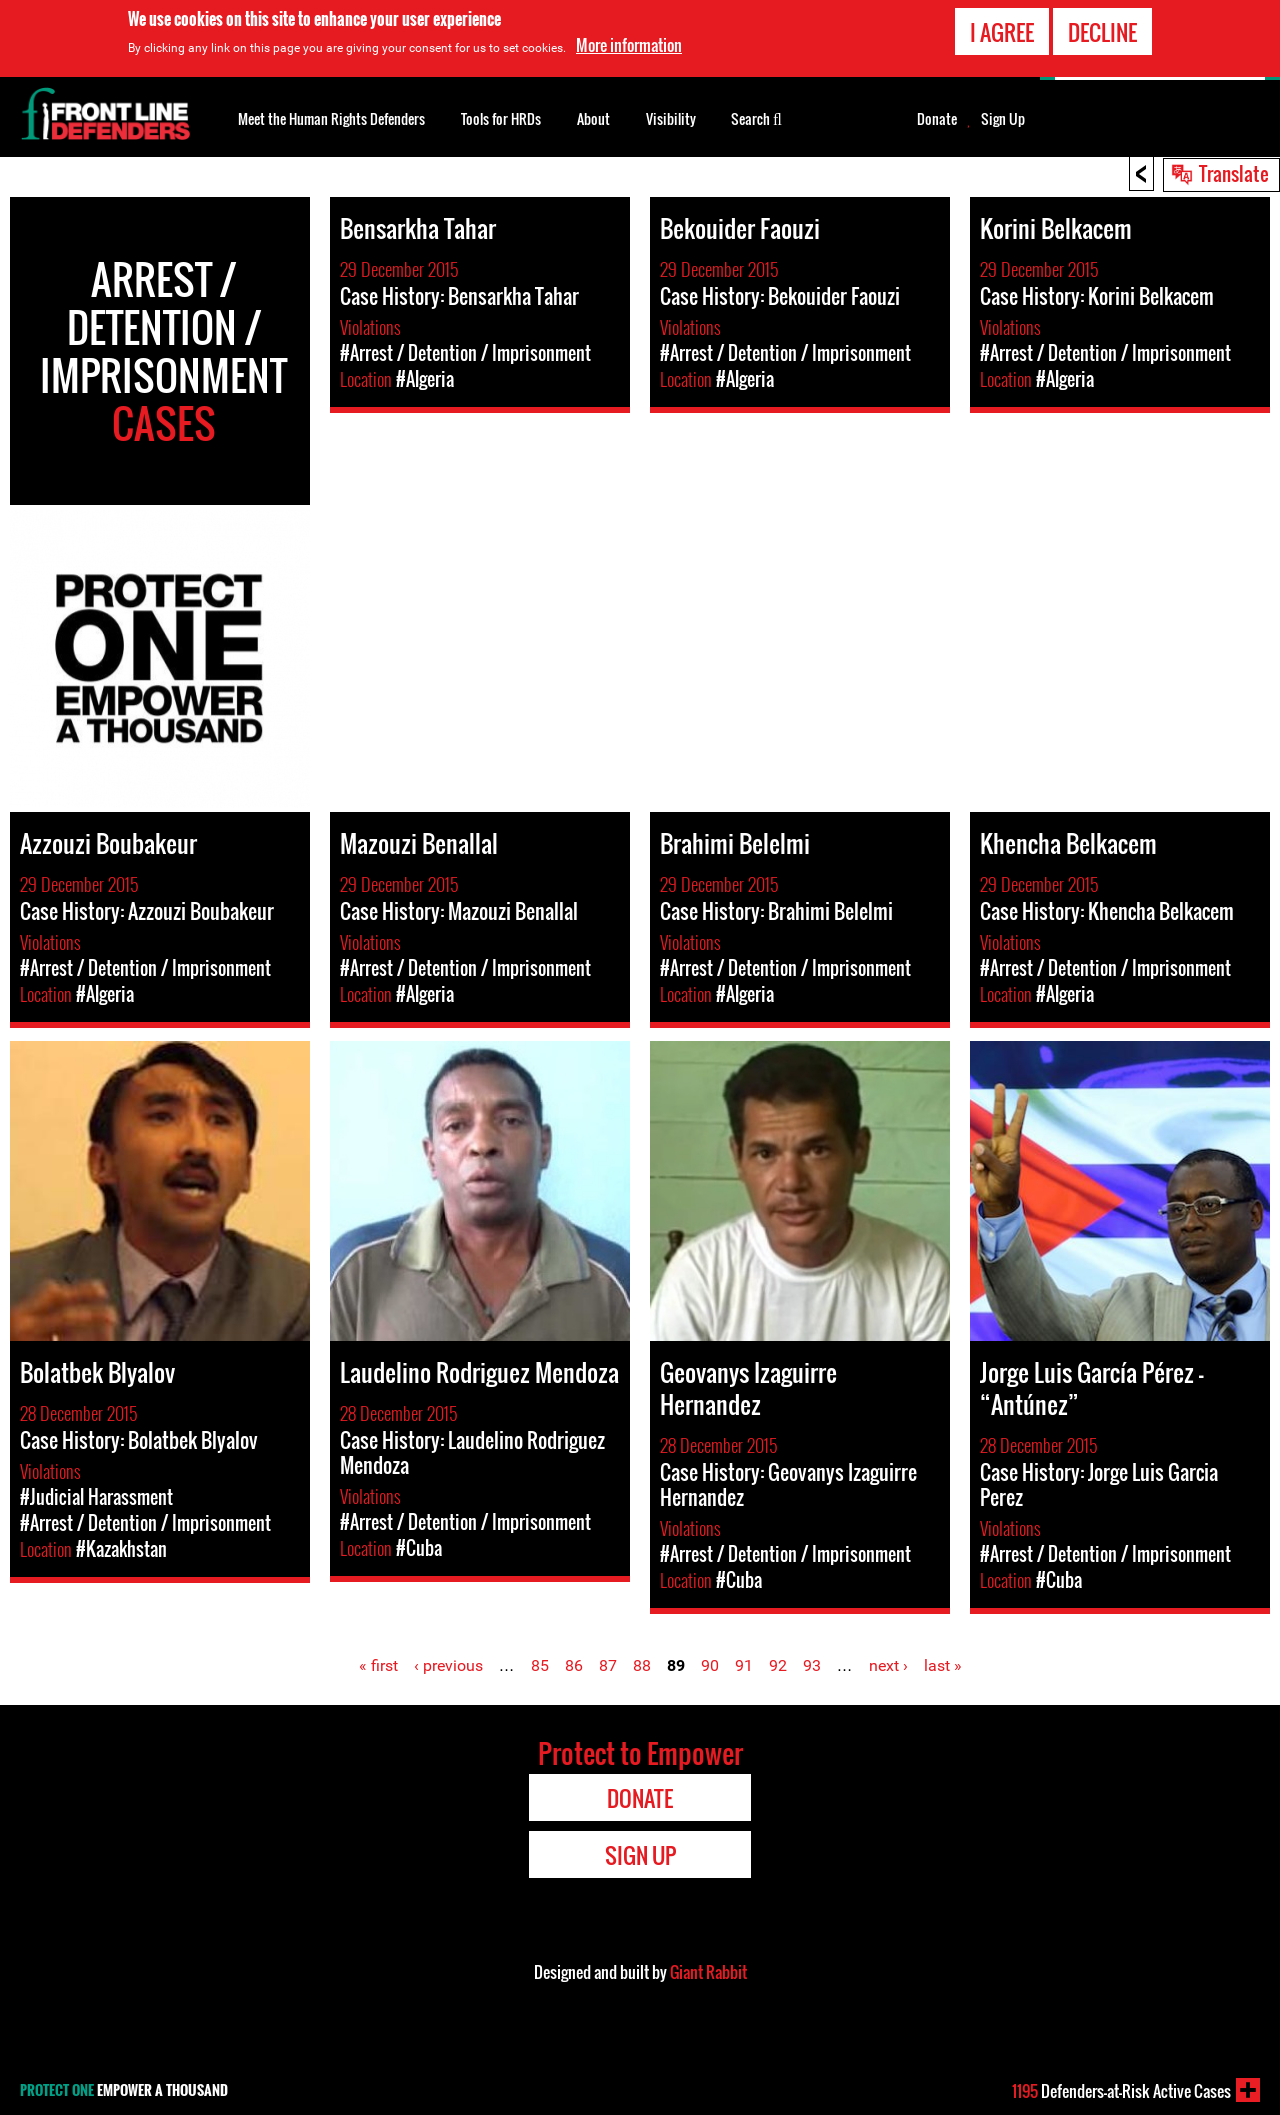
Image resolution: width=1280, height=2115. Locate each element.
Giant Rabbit (708, 1972)
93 (812, 1665)
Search (756, 117)
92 (778, 1665)
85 (540, 1665)
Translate (1234, 173)
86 (574, 1665)
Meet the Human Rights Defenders (331, 118)
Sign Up (1003, 119)
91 (744, 1665)
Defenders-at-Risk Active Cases (1121, 2091)
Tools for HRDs (501, 118)
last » (943, 1665)
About (593, 118)
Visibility (671, 118)
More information (629, 45)
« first (378, 1665)
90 (710, 1665)
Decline (1102, 32)
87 (608, 1665)
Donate (937, 119)
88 (642, 1665)
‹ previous (448, 1665)
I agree (1002, 32)
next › (888, 1665)
